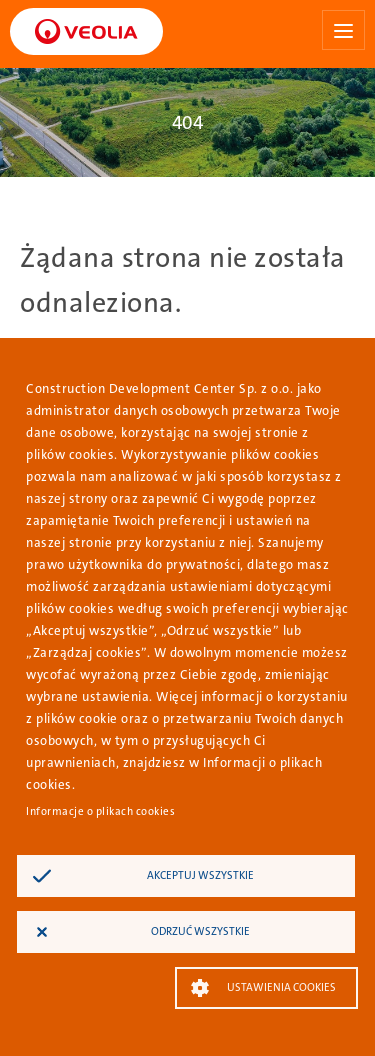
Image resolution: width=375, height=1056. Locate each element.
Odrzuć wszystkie (200, 931)
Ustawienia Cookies (281, 987)
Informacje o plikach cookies (100, 811)
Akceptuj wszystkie (200, 875)
